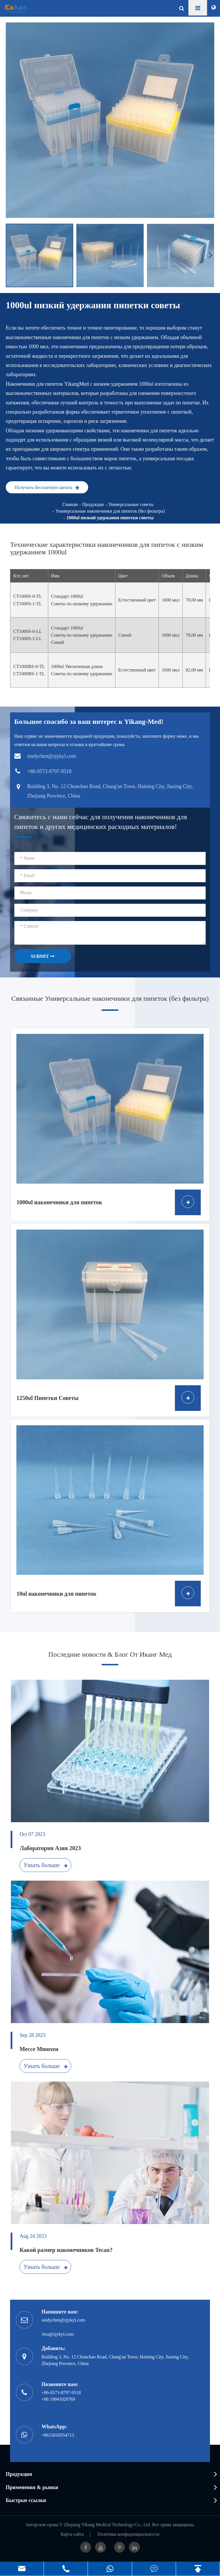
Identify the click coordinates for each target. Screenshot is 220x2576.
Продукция (93, 504)
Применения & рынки (32, 2487)
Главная (70, 504)
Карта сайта (72, 2534)
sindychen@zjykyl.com (63, 2320)
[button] (211, 254)
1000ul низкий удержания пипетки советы (110, 517)
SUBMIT (43, 956)
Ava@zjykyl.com (58, 2334)
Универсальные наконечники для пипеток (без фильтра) (110, 511)
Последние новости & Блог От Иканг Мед (109, 1654)
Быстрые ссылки (26, 2500)
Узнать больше (45, 1865)
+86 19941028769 (58, 2399)
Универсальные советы (130, 504)
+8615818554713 (58, 2435)
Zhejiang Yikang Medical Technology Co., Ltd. (107, 2524)
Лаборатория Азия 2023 (50, 1848)
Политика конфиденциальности (128, 2534)
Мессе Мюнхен (39, 2049)
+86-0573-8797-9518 (61, 2392)
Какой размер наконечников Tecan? (66, 2250)
